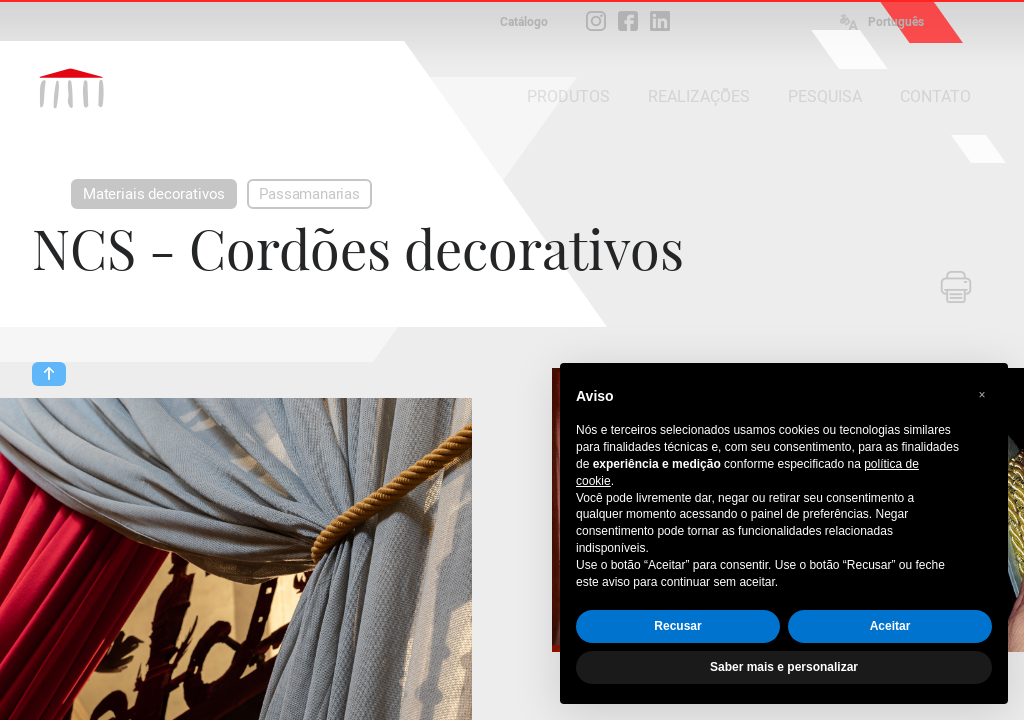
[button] (982, 395)
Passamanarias (309, 194)
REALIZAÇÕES (699, 96)
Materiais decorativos (154, 194)
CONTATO (935, 96)
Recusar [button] (677, 626)
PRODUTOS (568, 96)
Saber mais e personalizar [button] (784, 667)
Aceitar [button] (890, 626)
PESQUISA (825, 96)
